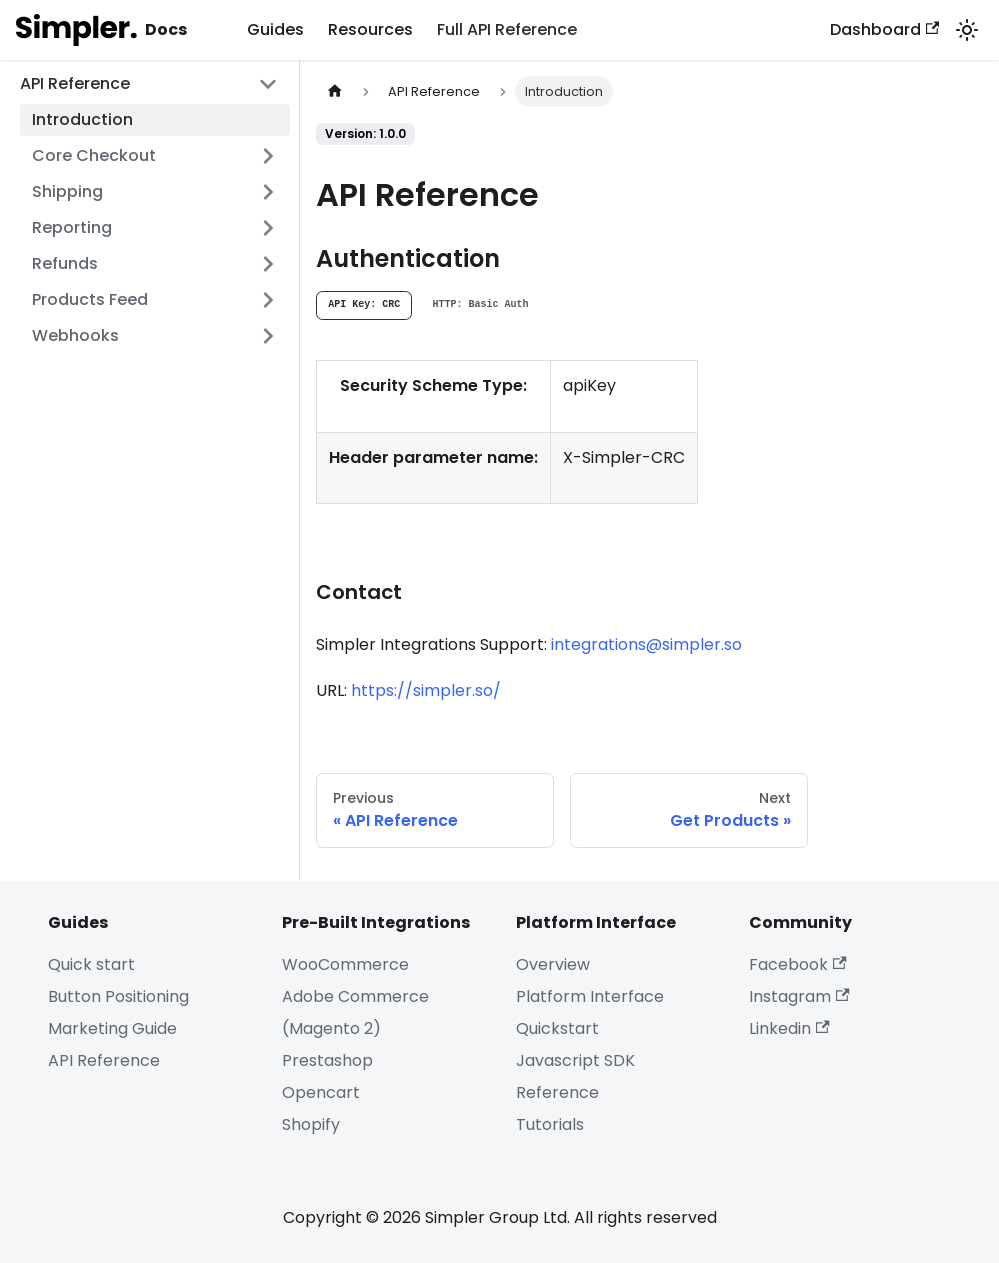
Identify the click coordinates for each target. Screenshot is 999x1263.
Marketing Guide (112, 1028)
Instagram (799, 996)
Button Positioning (118, 996)
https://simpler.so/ (426, 690)
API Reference (104, 1060)
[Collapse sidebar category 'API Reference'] (268, 84)
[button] (155, 156)
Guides (275, 29)
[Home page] (335, 91)
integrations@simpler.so (646, 644)
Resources (370, 29)
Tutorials (550, 1124)
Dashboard (884, 29)
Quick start (91, 964)
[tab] (364, 306)
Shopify (311, 1124)
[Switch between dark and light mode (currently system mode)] (967, 30)
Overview (553, 964)
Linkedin (789, 1028)
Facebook (797, 964)
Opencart (321, 1092)
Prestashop (327, 1060)
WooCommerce (345, 964)
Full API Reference (507, 29)
